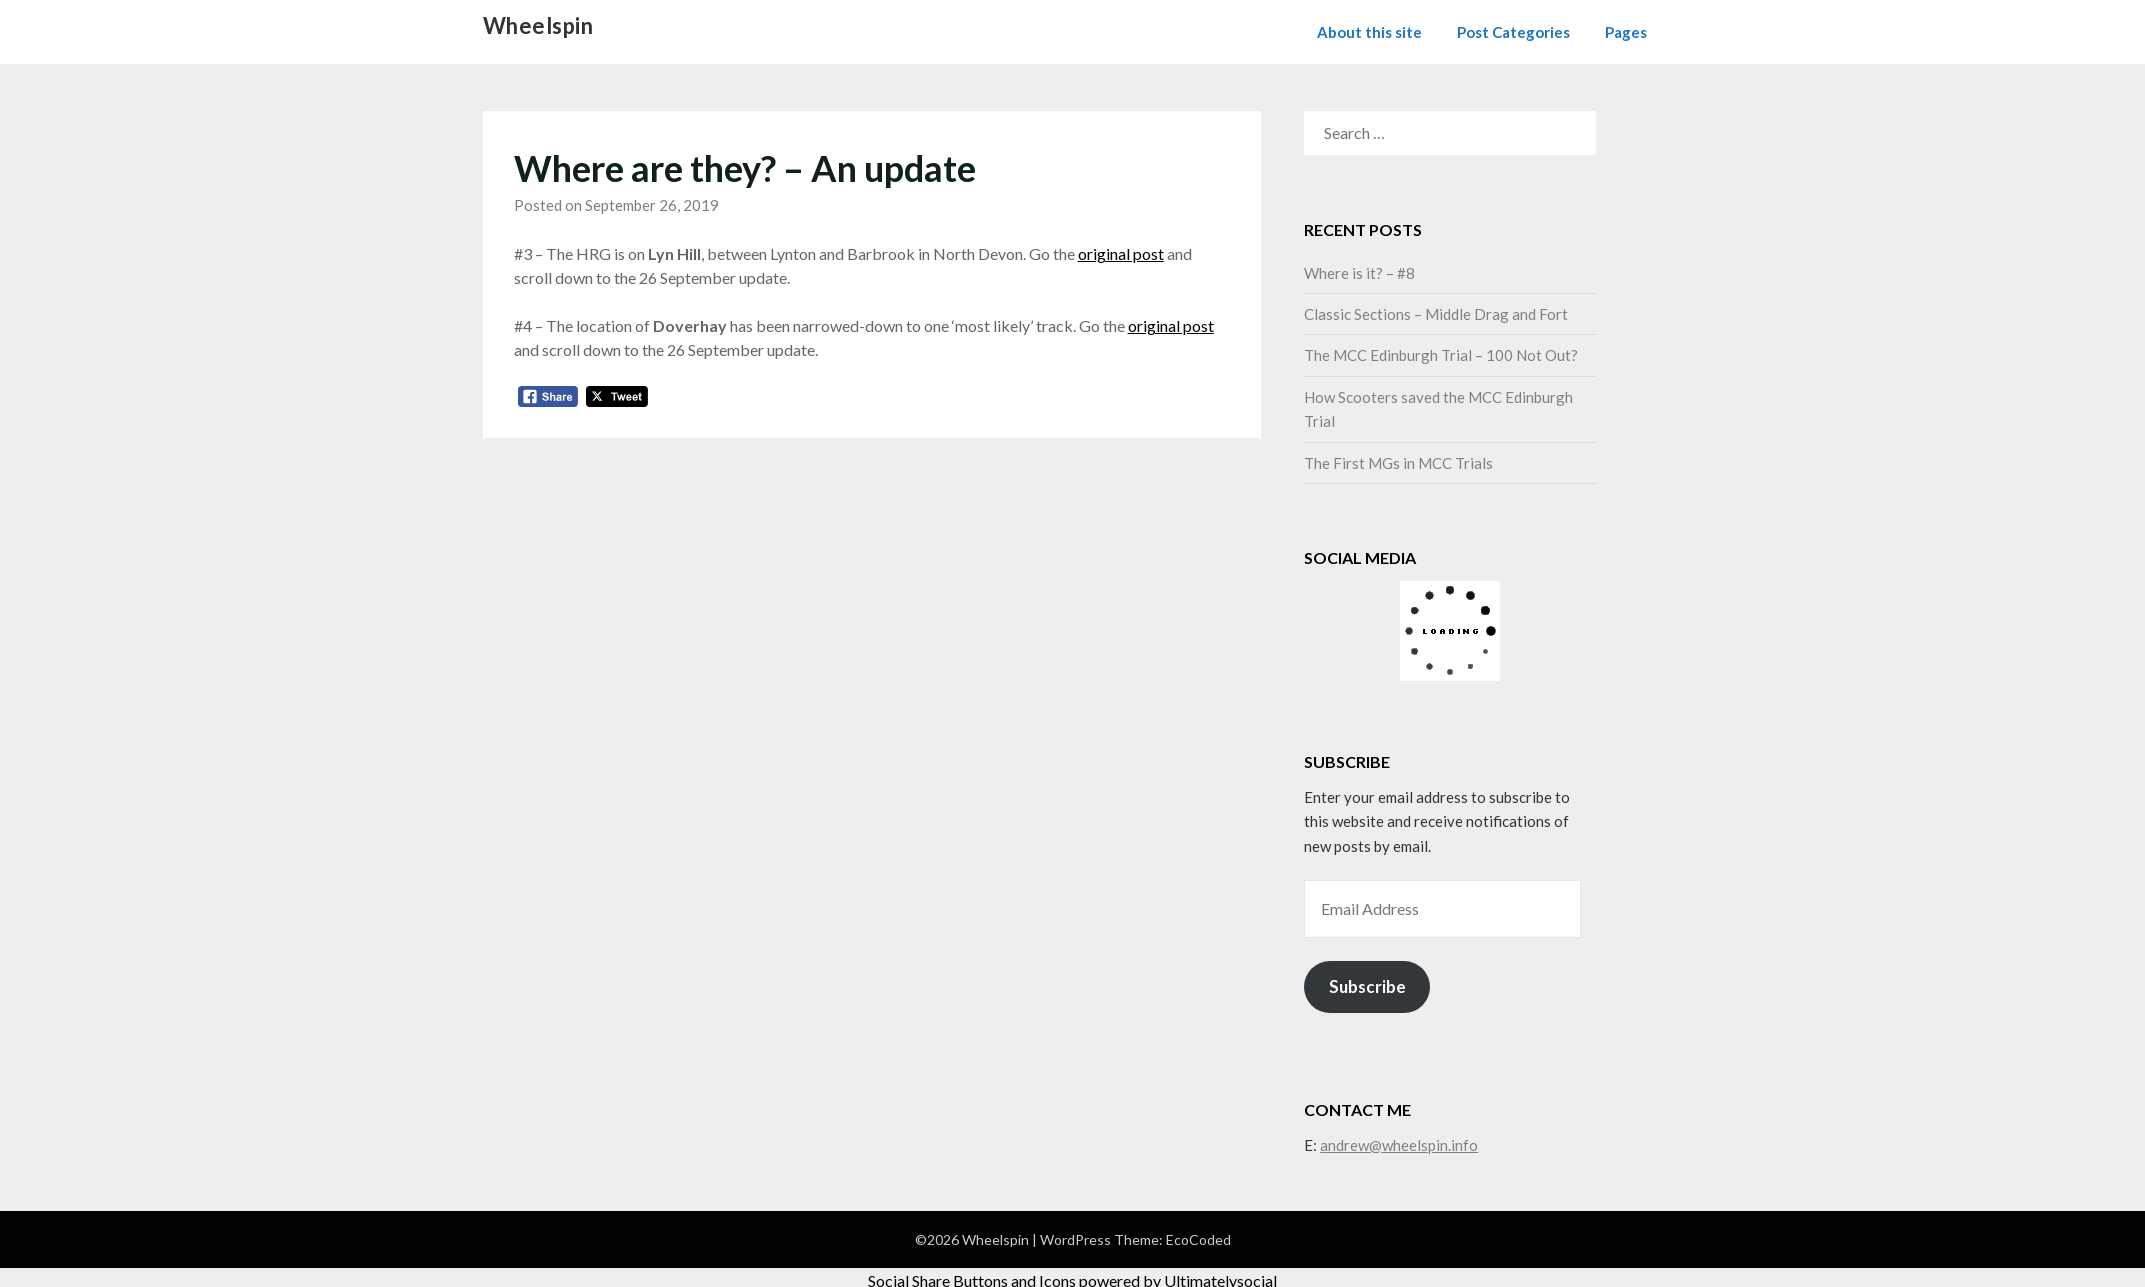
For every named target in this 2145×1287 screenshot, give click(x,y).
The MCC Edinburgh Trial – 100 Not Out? (1441, 355)
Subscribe (1367, 986)
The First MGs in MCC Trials (1398, 463)
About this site (1369, 32)
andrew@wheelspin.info (1399, 1145)
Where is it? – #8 (1359, 273)
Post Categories (1513, 32)
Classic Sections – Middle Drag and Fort (1436, 314)
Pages (1626, 32)
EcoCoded (1198, 1239)
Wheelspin (538, 25)
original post (1121, 253)
